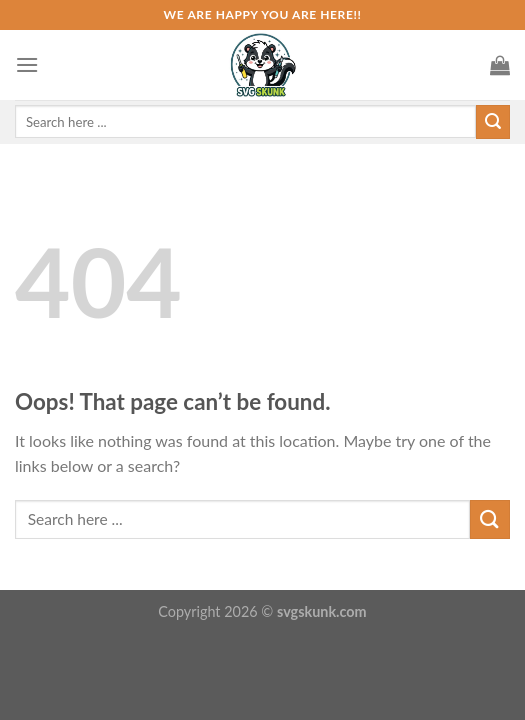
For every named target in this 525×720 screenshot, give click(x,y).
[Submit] (490, 519)
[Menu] (27, 64)
